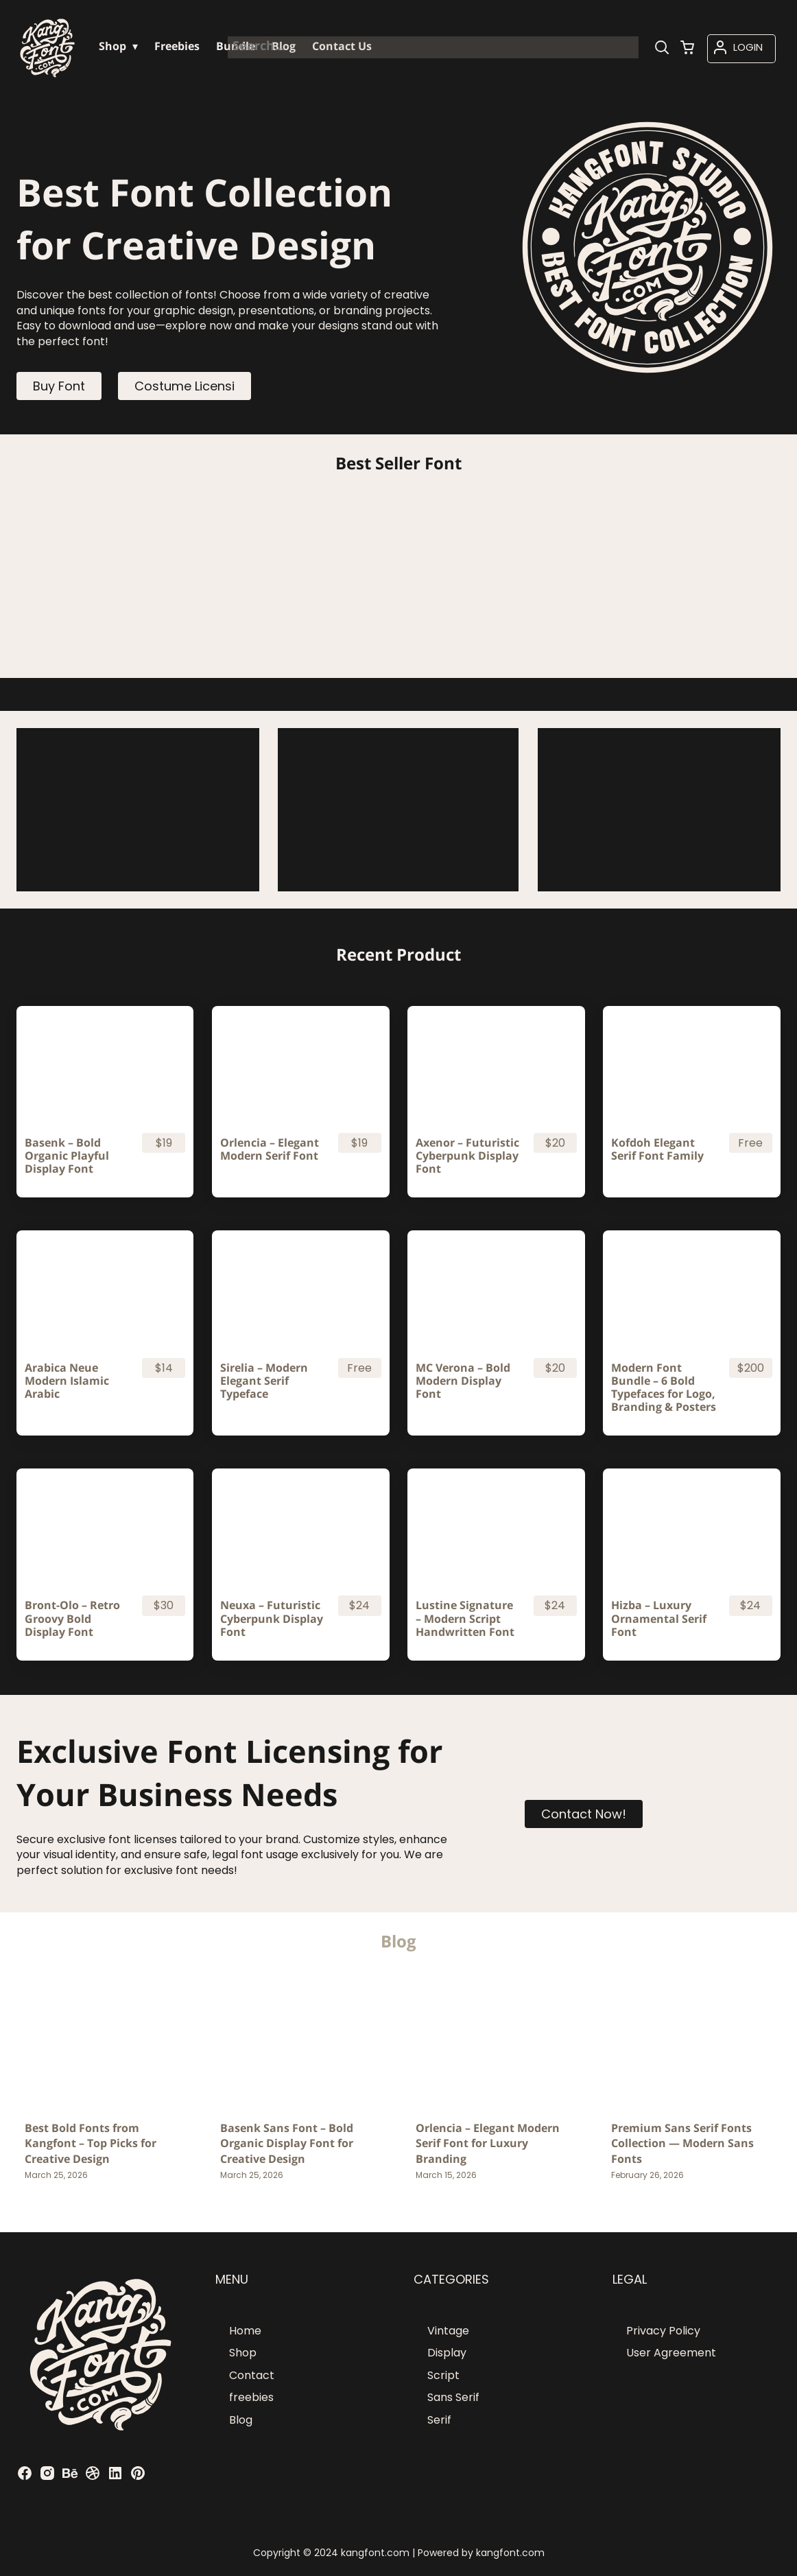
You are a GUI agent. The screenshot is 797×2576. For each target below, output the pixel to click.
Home (245, 2331)
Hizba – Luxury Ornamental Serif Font (658, 1619)
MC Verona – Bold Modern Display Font (463, 1381)
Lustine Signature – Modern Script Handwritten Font (465, 1619)
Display (446, 2353)
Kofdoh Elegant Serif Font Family (657, 1149)
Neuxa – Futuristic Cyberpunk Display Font (271, 1619)
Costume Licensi (184, 386)
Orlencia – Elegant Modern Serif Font (269, 1149)
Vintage (448, 2331)
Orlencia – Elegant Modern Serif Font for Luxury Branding (488, 2143)
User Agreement (671, 2353)
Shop (243, 2353)
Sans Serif (453, 2397)
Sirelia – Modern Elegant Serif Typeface (264, 1381)
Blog (240, 2420)
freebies (251, 2397)
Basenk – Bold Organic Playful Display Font (67, 1156)
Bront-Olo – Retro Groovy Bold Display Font (72, 1619)
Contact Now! (583, 1814)
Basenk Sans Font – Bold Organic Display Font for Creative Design (286, 2143)
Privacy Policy (663, 2331)
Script (443, 2375)
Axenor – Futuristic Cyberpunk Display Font (467, 1156)
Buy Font (59, 386)
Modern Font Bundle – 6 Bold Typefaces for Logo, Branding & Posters (663, 1387)
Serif (439, 2420)
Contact (251, 2375)
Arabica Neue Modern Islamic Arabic (67, 1381)
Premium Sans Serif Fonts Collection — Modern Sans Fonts (682, 2143)
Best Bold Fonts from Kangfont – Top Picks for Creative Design (90, 2143)
